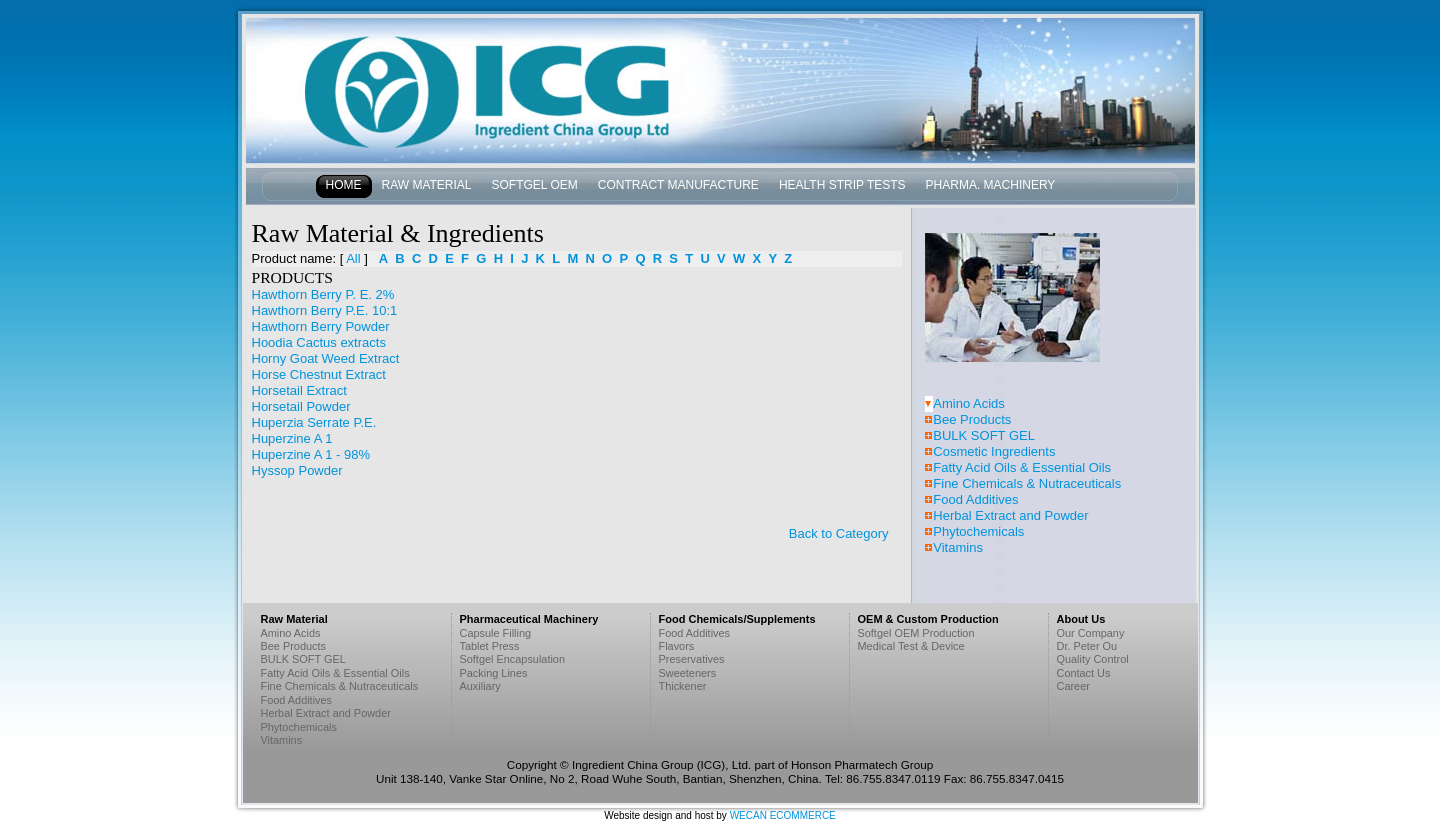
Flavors (677, 646)
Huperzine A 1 (292, 438)
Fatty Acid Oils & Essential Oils (1022, 467)
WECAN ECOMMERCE (783, 815)
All (353, 258)
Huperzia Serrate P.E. (314, 422)
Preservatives (692, 659)
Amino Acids (969, 403)
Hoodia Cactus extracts (319, 342)
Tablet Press (490, 646)
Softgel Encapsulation (513, 659)
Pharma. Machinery (991, 185)
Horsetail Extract (299, 390)
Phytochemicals (978, 531)
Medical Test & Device (911, 646)
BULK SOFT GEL (984, 435)
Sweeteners (688, 673)
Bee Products (972, 419)
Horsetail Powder (301, 406)
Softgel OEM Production (916, 633)
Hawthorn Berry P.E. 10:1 (325, 310)
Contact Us (1084, 673)
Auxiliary (480, 686)
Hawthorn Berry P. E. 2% (323, 294)
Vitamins (958, 547)
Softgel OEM (535, 185)
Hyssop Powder (297, 470)
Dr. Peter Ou (1087, 646)
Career (1073, 686)
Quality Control (1093, 659)
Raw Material (427, 185)
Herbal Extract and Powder (1010, 515)
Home (344, 185)
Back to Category (839, 533)
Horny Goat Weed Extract (326, 358)
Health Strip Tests (842, 185)
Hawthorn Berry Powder (321, 326)
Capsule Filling (496, 633)
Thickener (683, 686)
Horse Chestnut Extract (319, 374)
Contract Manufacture (678, 185)
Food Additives (975, 499)
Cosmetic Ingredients (994, 451)
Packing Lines (494, 673)
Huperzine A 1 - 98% (311, 454)
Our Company (1091, 633)
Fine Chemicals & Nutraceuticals (1027, 483)
